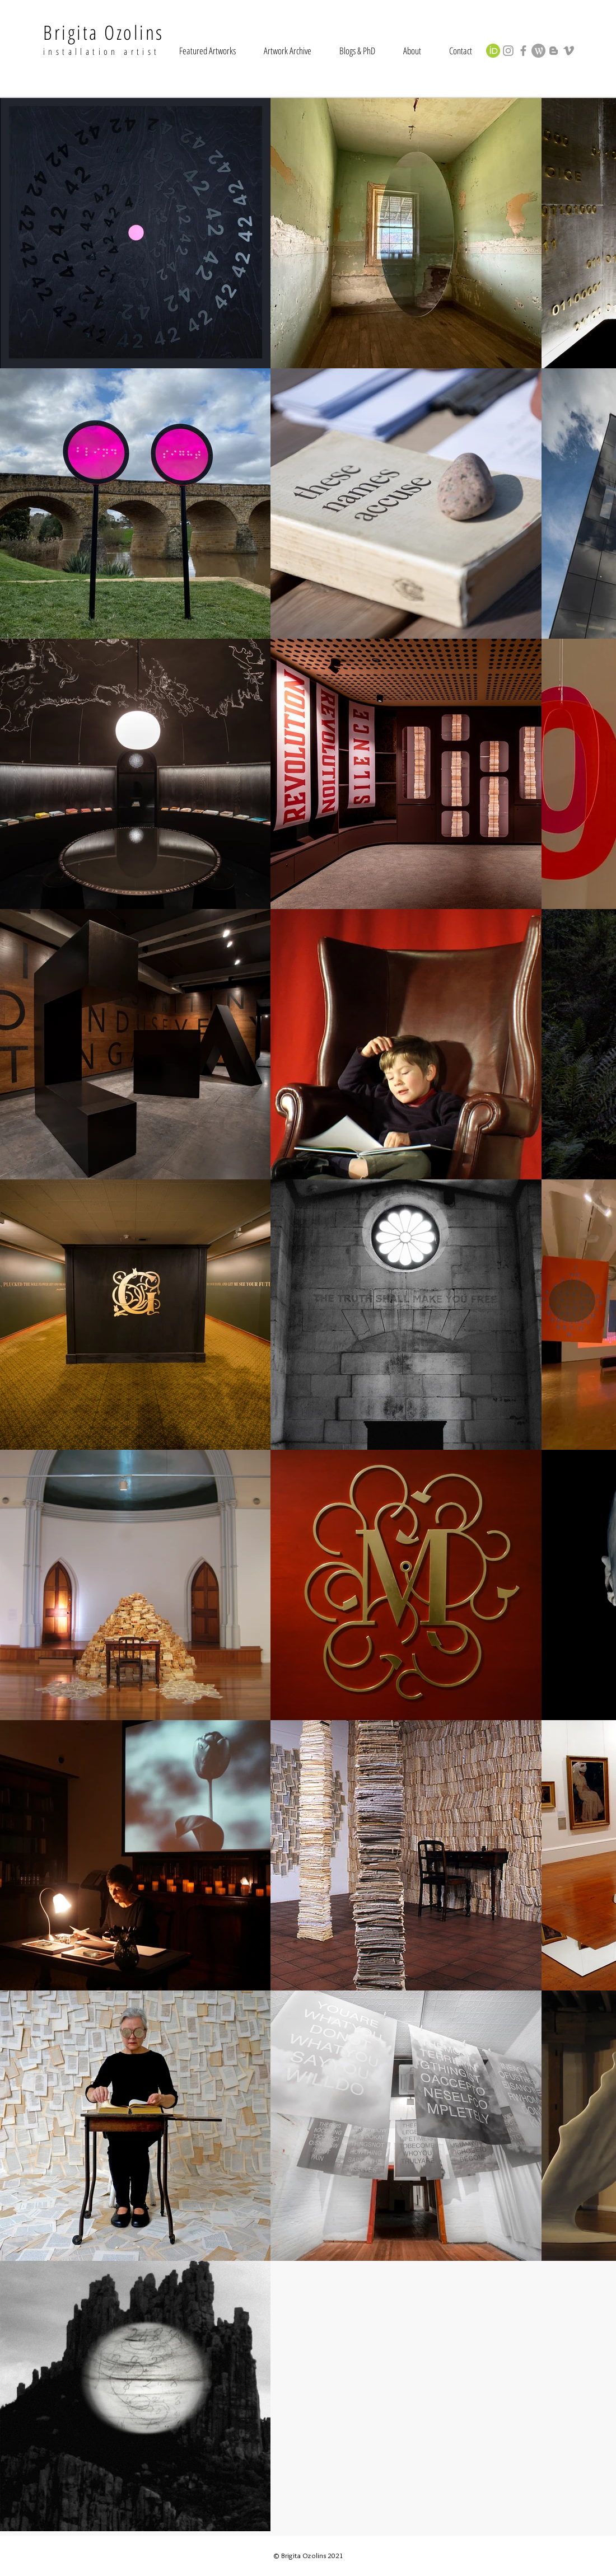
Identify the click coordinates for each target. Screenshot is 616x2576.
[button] (207, 50)
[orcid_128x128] (493, 51)
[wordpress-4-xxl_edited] (538, 51)
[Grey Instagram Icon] (508, 51)
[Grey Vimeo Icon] (569, 51)
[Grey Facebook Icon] (523, 51)
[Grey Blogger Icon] (554, 51)
